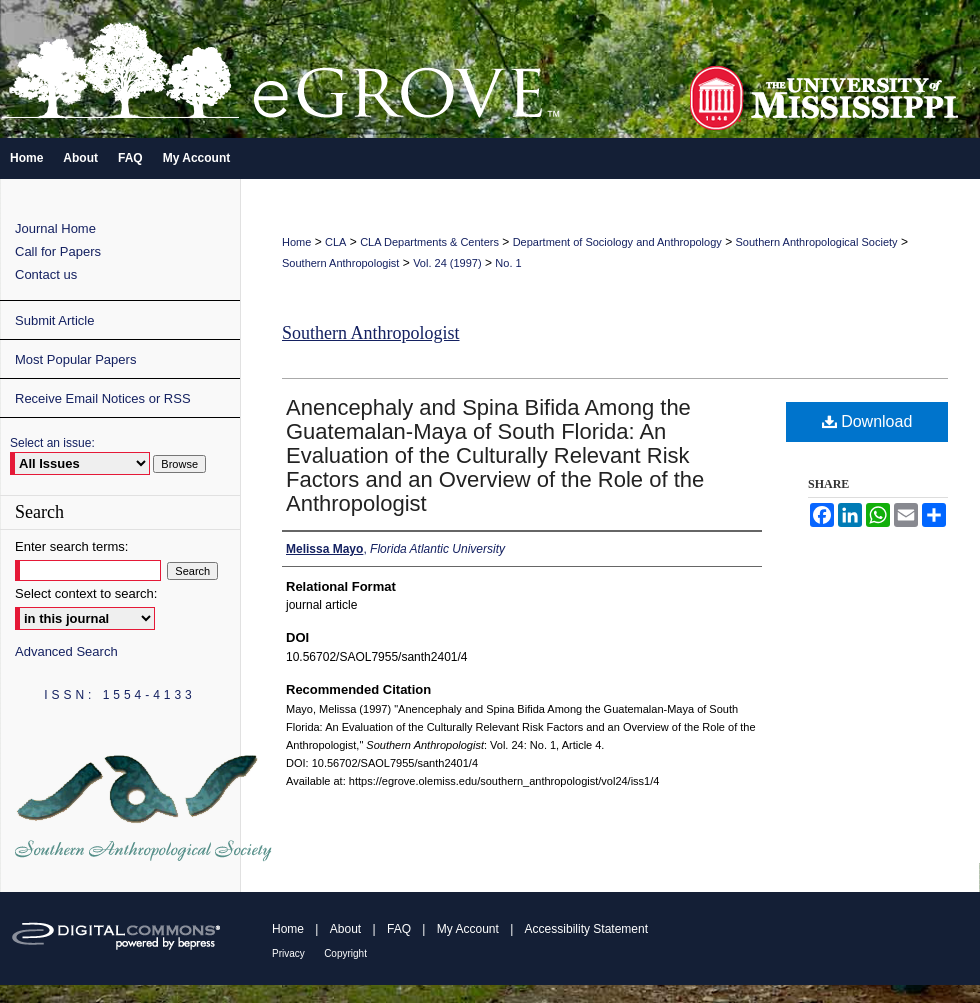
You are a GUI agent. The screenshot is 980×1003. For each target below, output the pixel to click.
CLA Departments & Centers (429, 242)
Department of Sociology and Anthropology (617, 242)
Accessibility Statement (586, 929)
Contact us (46, 274)
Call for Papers (58, 251)
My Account (468, 929)
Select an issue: (52, 443)
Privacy (288, 953)
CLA (335, 242)
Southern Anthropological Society (817, 242)
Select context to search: (86, 593)
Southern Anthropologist (340, 263)
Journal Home (55, 228)
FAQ (399, 929)
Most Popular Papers (75, 359)
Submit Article (54, 320)
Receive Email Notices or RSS (103, 398)
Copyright (345, 953)
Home (296, 242)
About (345, 929)
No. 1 (508, 263)
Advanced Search (66, 651)
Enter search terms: (71, 546)
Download (867, 421)
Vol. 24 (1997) (447, 263)
